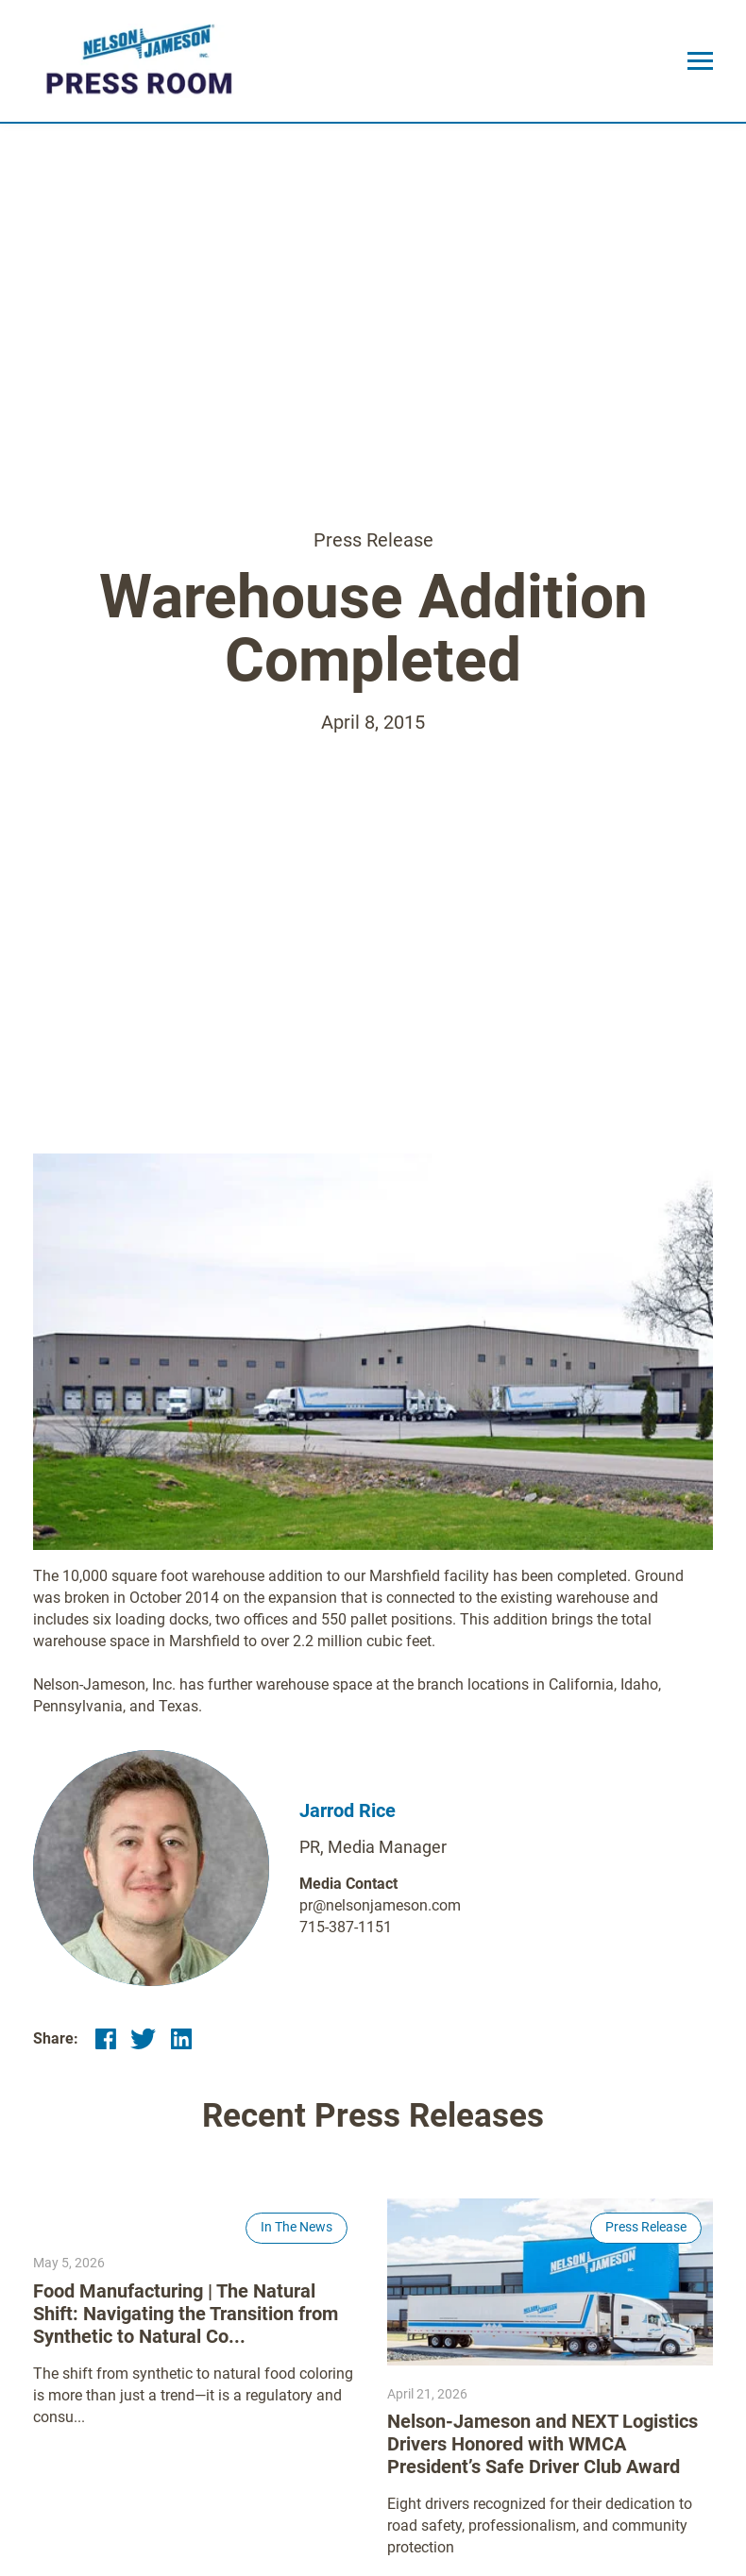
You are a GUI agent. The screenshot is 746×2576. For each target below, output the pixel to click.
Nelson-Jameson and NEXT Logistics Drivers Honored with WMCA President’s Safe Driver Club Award (542, 2444)
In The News (296, 2226)
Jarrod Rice (347, 1810)
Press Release (373, 540)
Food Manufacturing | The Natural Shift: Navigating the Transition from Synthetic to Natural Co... (185, 2314)
